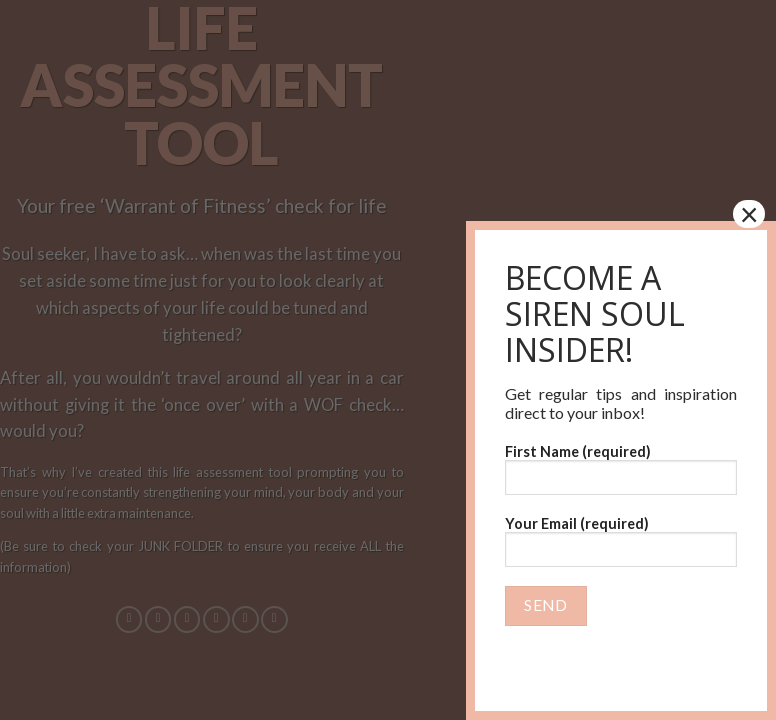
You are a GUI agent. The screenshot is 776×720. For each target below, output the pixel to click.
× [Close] (749, 214)
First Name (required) (621, 469)
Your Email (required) (621, 548)
